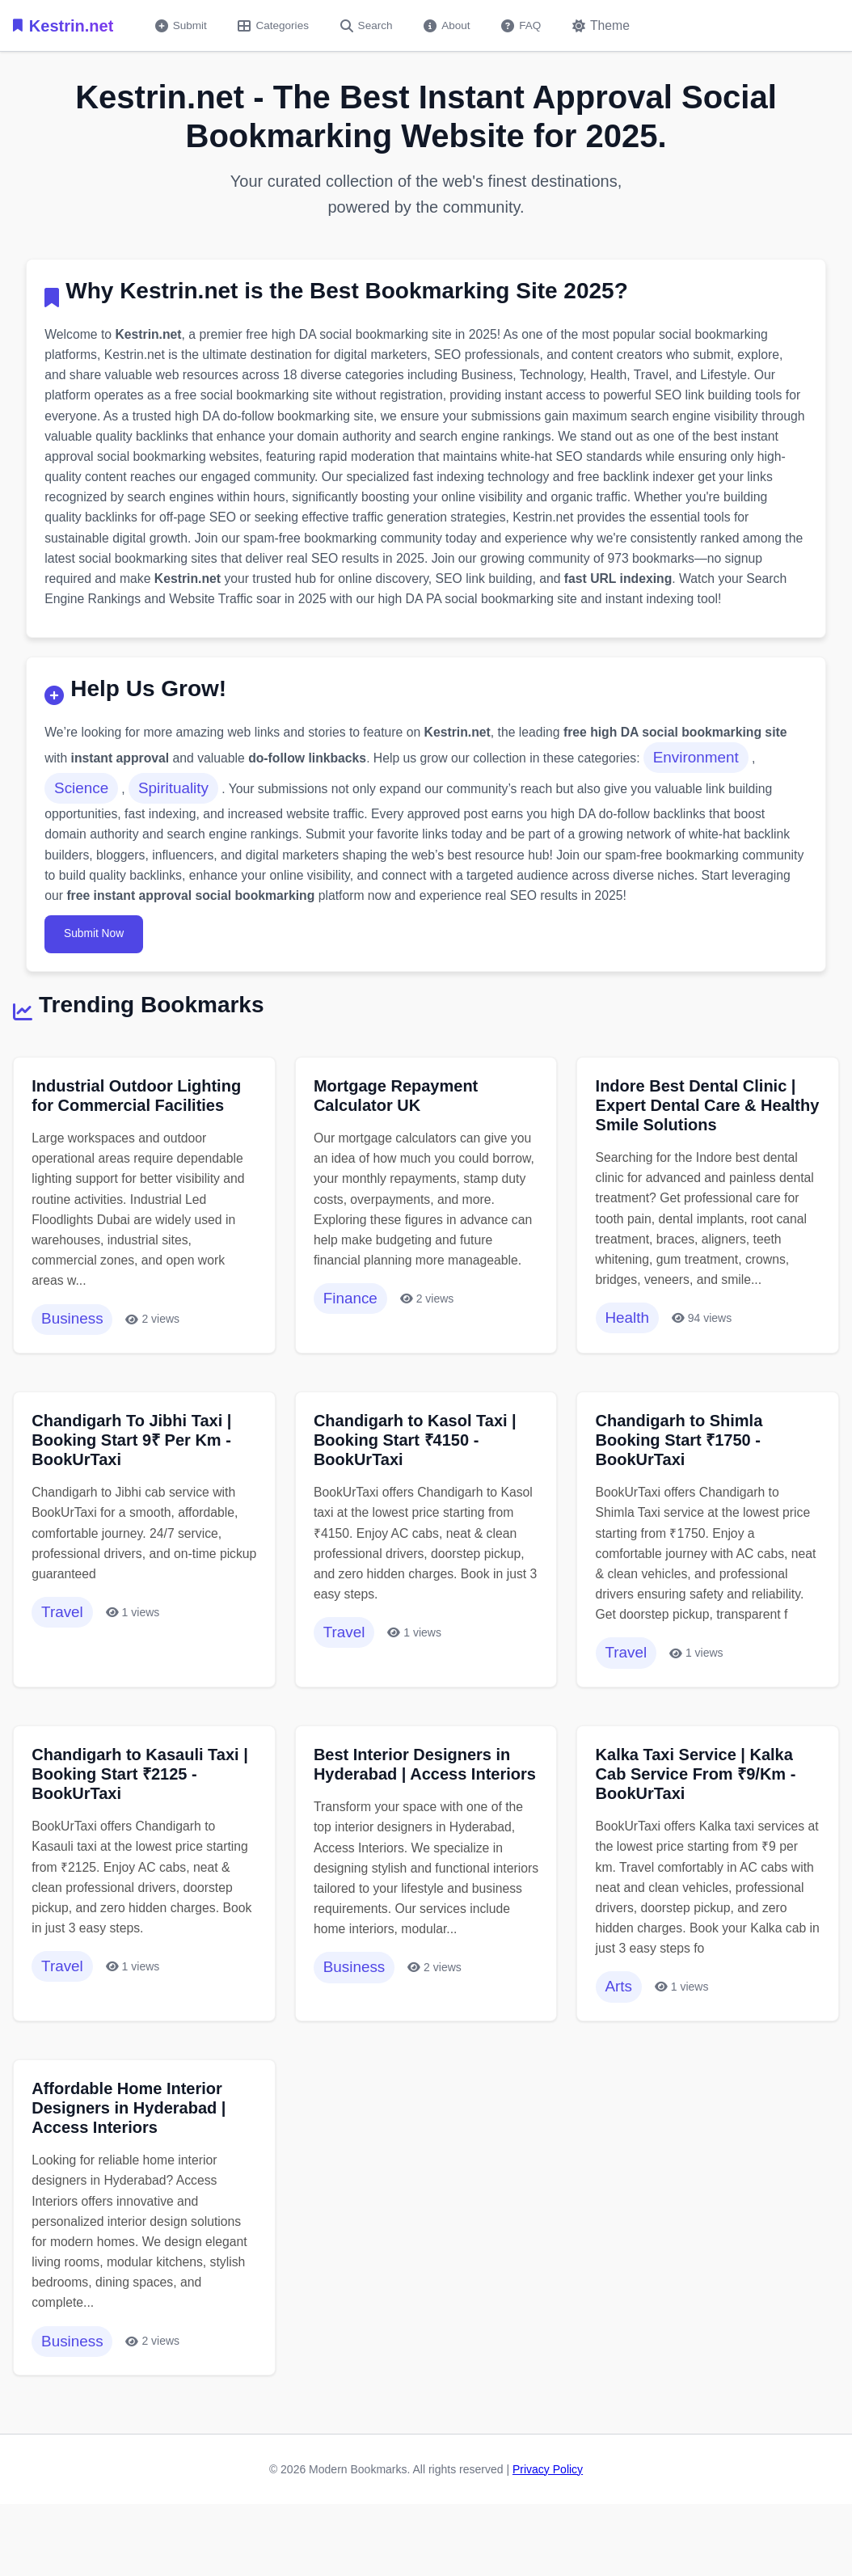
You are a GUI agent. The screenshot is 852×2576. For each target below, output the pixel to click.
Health (628, 1336)
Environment (708, 766)
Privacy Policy (547, 2528)
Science (83, 798)
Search (372, 25)
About (455, 25)
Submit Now (96, 947)
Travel (64, 1636)
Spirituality (177, 798)
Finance (352, 1337)
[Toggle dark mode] (613, 26)
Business (74, 1337)
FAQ (532, 25)
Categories (277, 25)
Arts (620, 2037)
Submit (182, 25)
